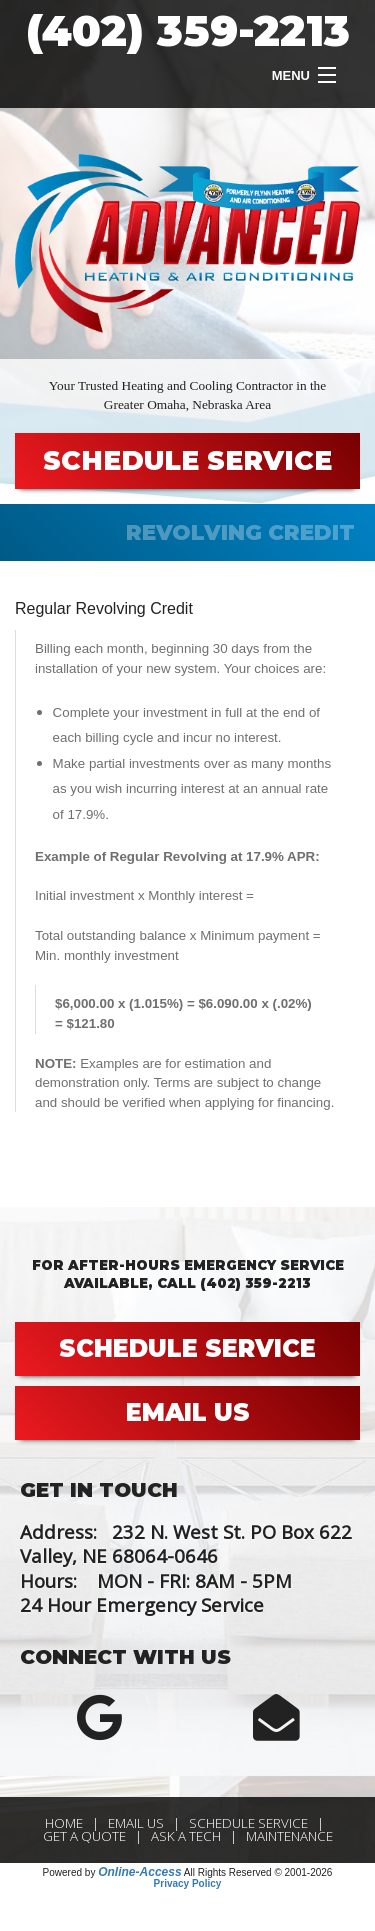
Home (64, 1823)
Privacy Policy (188, 1883)
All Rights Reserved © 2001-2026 (258, 1872)
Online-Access (139, 1872)
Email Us (136, 1823)
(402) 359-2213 (188, 31)
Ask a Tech (186, 1836)
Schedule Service (248, 1823)
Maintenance (289, 1836)
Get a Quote (84, 1836)
